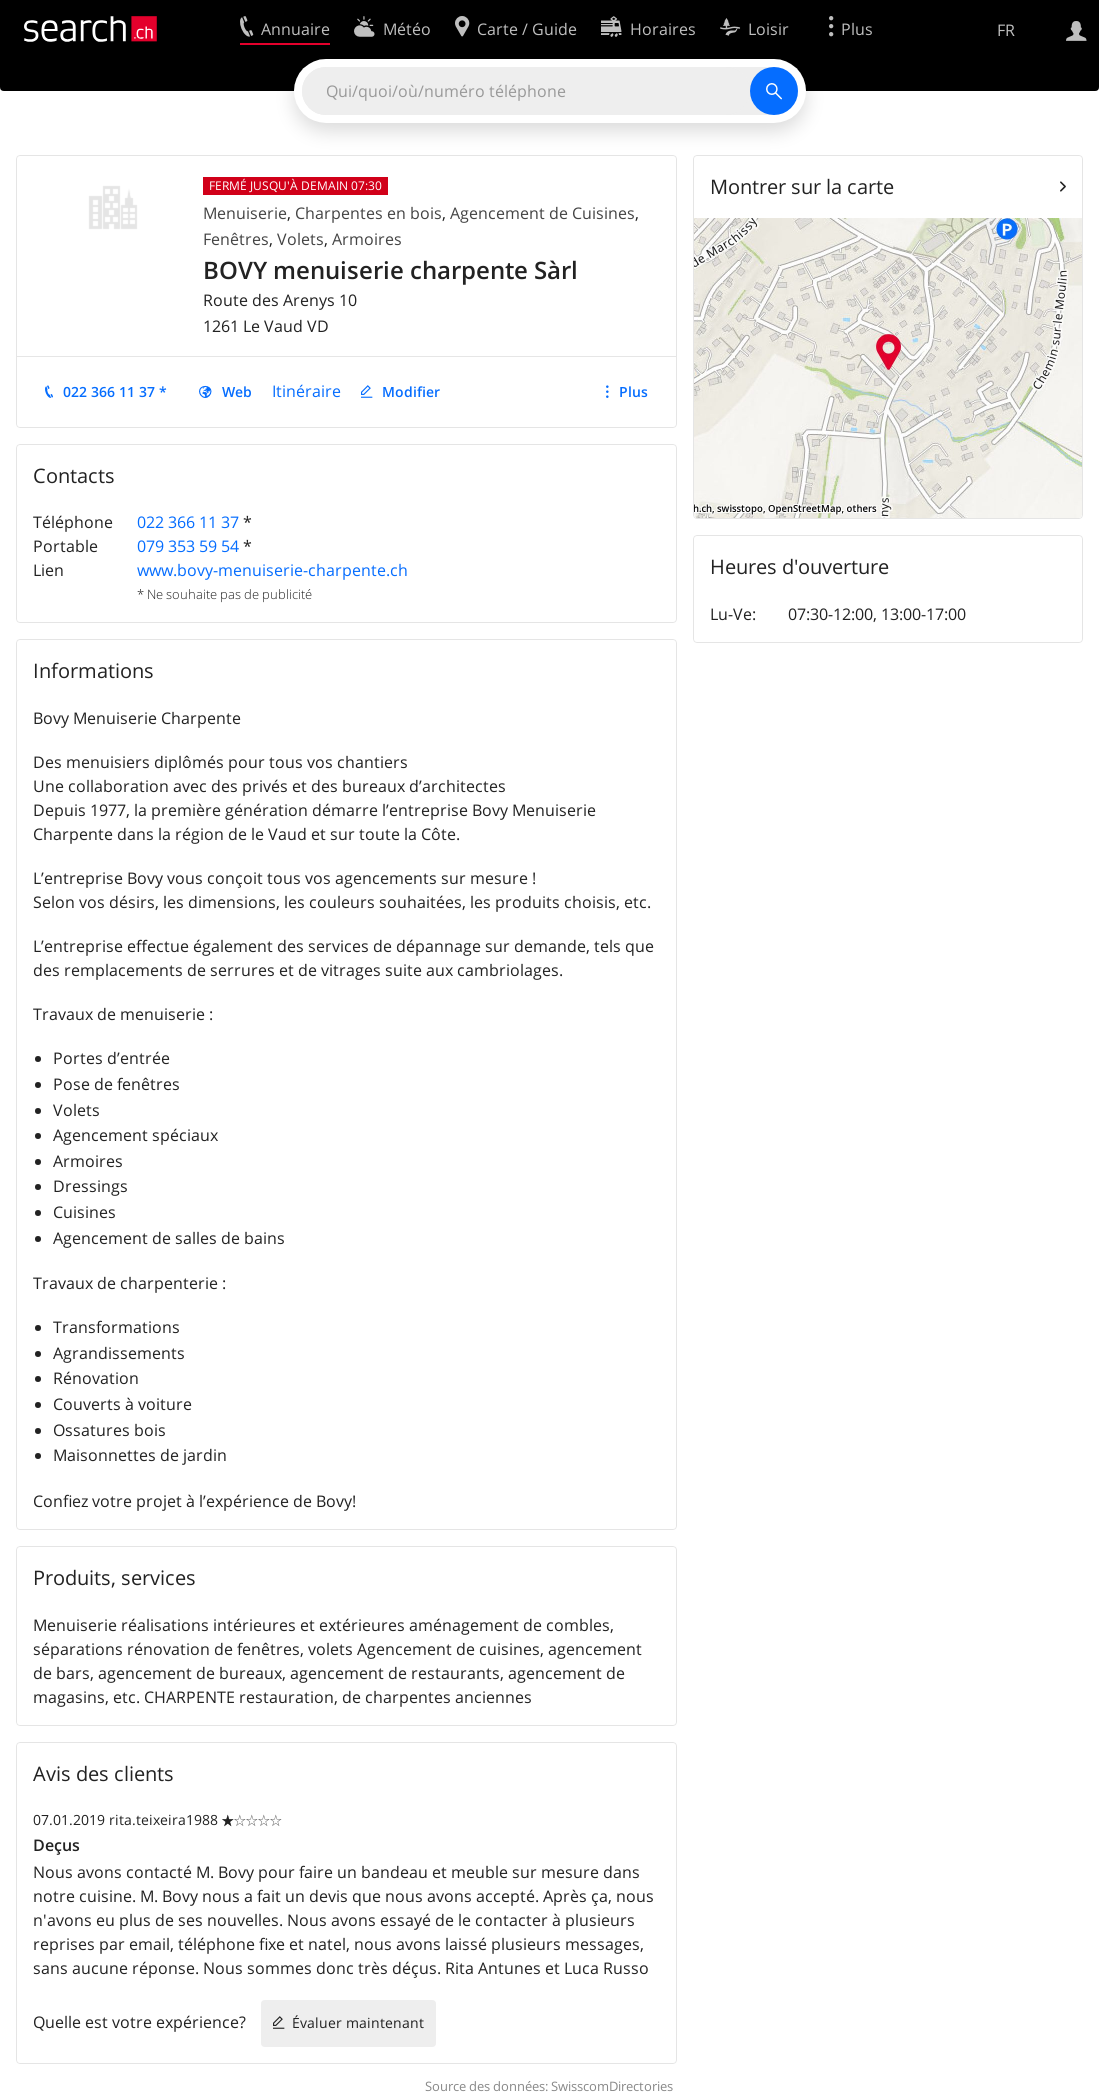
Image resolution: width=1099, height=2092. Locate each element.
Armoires (367, 239)
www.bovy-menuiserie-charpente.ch (272, 570)
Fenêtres (236, 239)
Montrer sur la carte (802, 186)
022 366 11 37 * (115, 391)
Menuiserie (245, 213)
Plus (633, 391)
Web (237, 391)
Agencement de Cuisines (542, 213)
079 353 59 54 (188, 546)
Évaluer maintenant (358, 2022)
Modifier (411, 391)
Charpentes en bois (368, 213)
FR (1006, 30)
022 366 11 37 (188, 522)
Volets (300, 239)
